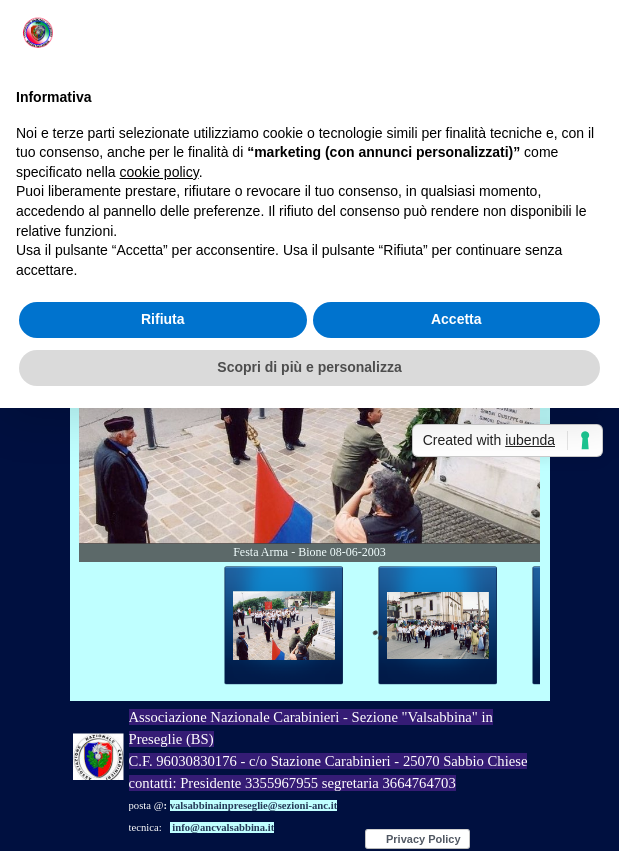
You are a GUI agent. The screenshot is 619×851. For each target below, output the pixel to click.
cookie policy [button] (159, 172)
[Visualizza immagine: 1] (284, 626)
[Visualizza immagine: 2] (438, 626)
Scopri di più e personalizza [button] (309, 367)
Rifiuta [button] (163, 319)
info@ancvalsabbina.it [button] (223, 827)
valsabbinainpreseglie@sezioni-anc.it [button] (254, 805)
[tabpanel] (337, 772)
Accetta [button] (456, 319)
